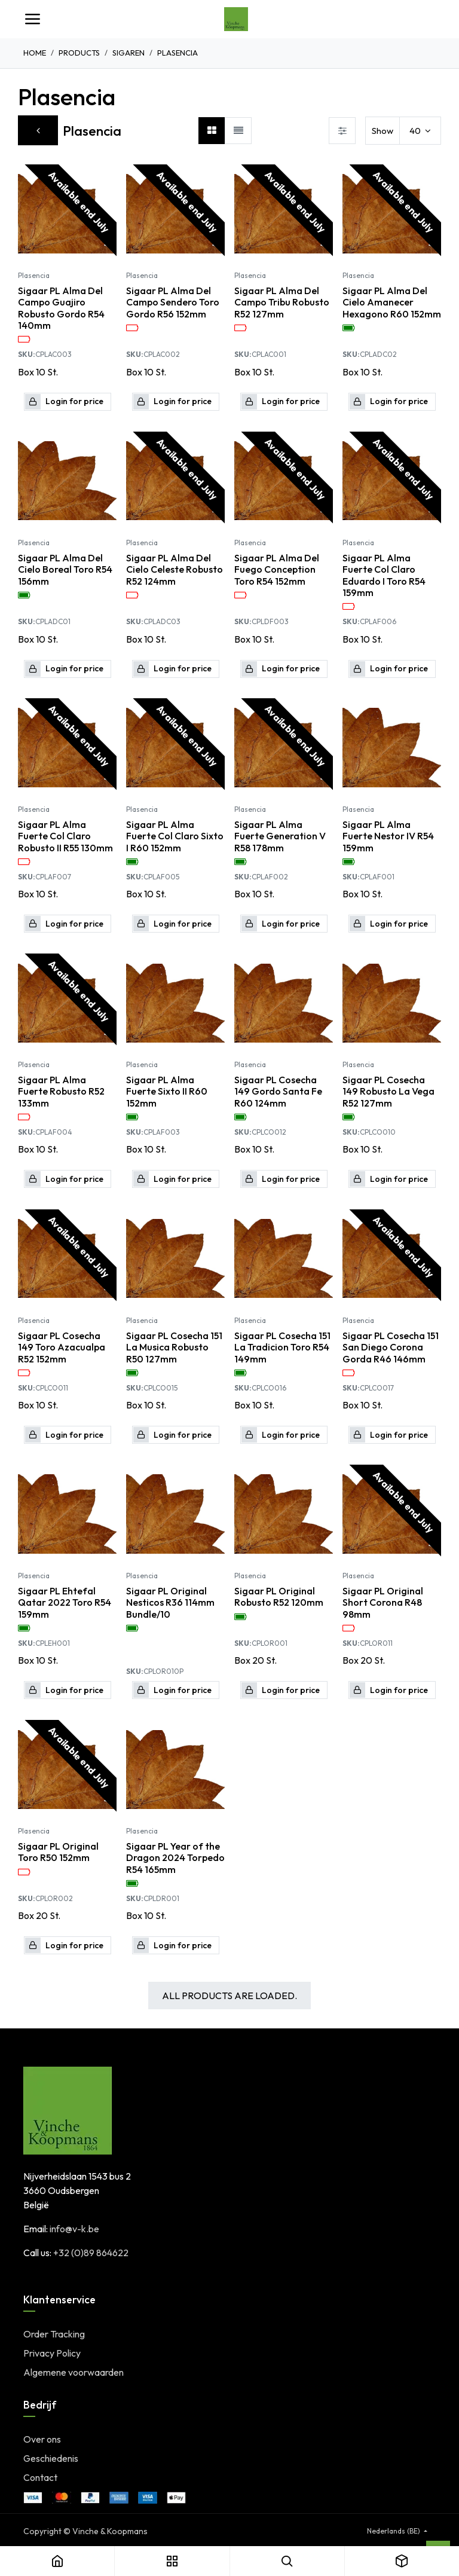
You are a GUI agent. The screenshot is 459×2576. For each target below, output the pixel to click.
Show (382, 130)
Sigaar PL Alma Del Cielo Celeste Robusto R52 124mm (174, 569)
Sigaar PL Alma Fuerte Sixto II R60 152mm (166, 1092)
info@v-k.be (74, 2229)
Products (79, 52)
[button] (67, 402)
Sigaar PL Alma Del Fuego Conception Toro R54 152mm (276, 569)
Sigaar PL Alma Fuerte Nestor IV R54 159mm (388, 836)
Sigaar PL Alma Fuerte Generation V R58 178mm (280, 836)
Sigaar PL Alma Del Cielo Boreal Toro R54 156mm (65, 569)
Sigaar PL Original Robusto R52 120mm (278, 1596)
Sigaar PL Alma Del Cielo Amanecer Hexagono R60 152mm (391, 302)
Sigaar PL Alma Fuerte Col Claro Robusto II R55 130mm (65, 836)
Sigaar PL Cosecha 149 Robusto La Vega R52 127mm (388, 1092)
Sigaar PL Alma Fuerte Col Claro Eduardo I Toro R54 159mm (384, 575)
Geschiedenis (50, 2458)
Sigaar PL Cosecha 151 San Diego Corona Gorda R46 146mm (390, 1347)
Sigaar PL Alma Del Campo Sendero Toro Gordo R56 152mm (172, 302)
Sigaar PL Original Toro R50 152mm (58, 1852)
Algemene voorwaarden (73, 2372)
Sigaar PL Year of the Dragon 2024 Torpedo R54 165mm (175, 1858)
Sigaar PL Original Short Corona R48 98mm (382, 1602)
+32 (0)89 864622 (90, 2253)
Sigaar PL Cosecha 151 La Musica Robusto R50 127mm (174, 1347)
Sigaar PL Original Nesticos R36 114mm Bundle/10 (170, 1602)
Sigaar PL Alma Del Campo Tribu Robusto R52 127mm (281, 302)
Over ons (42, 2439)
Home (34, 52)
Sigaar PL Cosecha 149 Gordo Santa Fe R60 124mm (278, 1092)
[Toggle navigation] (32, 19)
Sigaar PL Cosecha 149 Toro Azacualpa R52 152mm (61, 1347)
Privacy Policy (52, 2353)
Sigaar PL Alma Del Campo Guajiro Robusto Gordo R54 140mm (61, 308)
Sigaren (128, 52)
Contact (40, 2477)
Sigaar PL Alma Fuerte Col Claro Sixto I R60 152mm (175, 836)
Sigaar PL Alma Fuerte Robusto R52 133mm (61, 1092)
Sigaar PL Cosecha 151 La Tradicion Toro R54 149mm (282, 1347)
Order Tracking (54, 2334)
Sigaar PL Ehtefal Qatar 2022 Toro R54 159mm (64, 1602)
